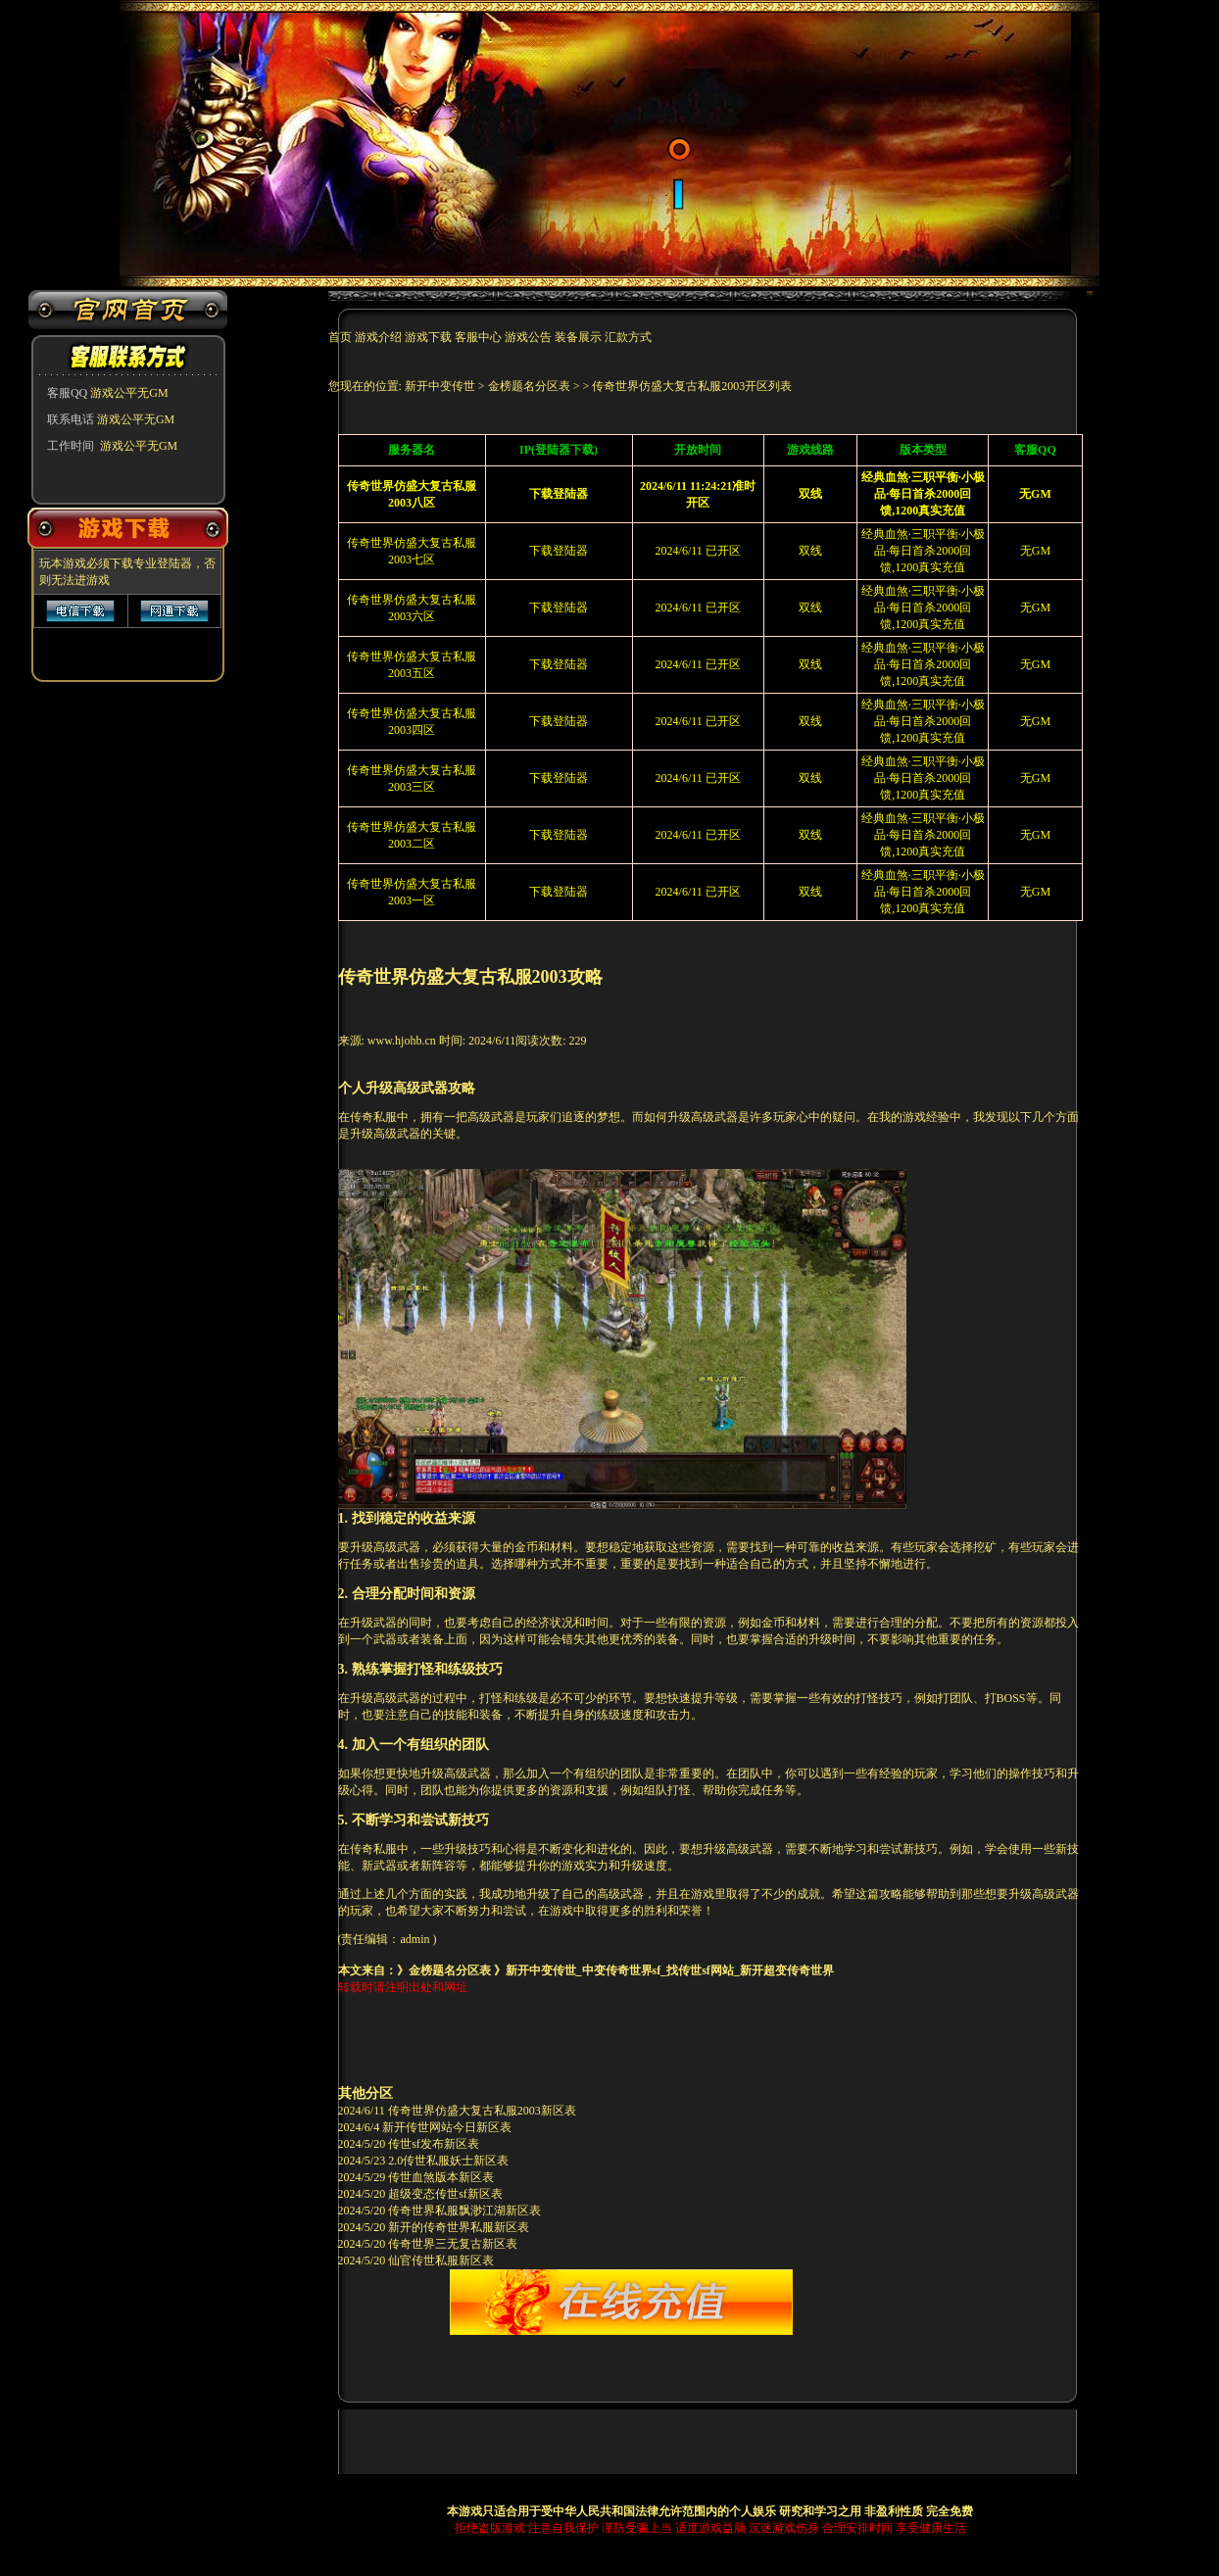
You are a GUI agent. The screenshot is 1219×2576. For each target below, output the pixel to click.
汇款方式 (628, 337)
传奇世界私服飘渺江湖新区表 (464, 2210)
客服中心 (478, 337)
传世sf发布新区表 (433, 2144)
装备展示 (578, 337)
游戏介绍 (380, 337)
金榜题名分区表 (529, 386)
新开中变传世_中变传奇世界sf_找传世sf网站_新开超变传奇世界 (670, 1970)
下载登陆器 (558, 551)
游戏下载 (428, 337)
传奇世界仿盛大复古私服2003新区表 (482, 2110)
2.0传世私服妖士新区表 (448, 2160)
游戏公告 (528, 337)
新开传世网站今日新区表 (447, 2127)
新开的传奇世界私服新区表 (458, 2227)
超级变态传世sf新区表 (445, 2194)
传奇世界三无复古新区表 (452, 2244)
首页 (341, 337)
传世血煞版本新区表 (441, 2177)
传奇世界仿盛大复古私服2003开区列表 (692, 386)
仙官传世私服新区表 (441, 2260)
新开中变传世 (440, 386)
